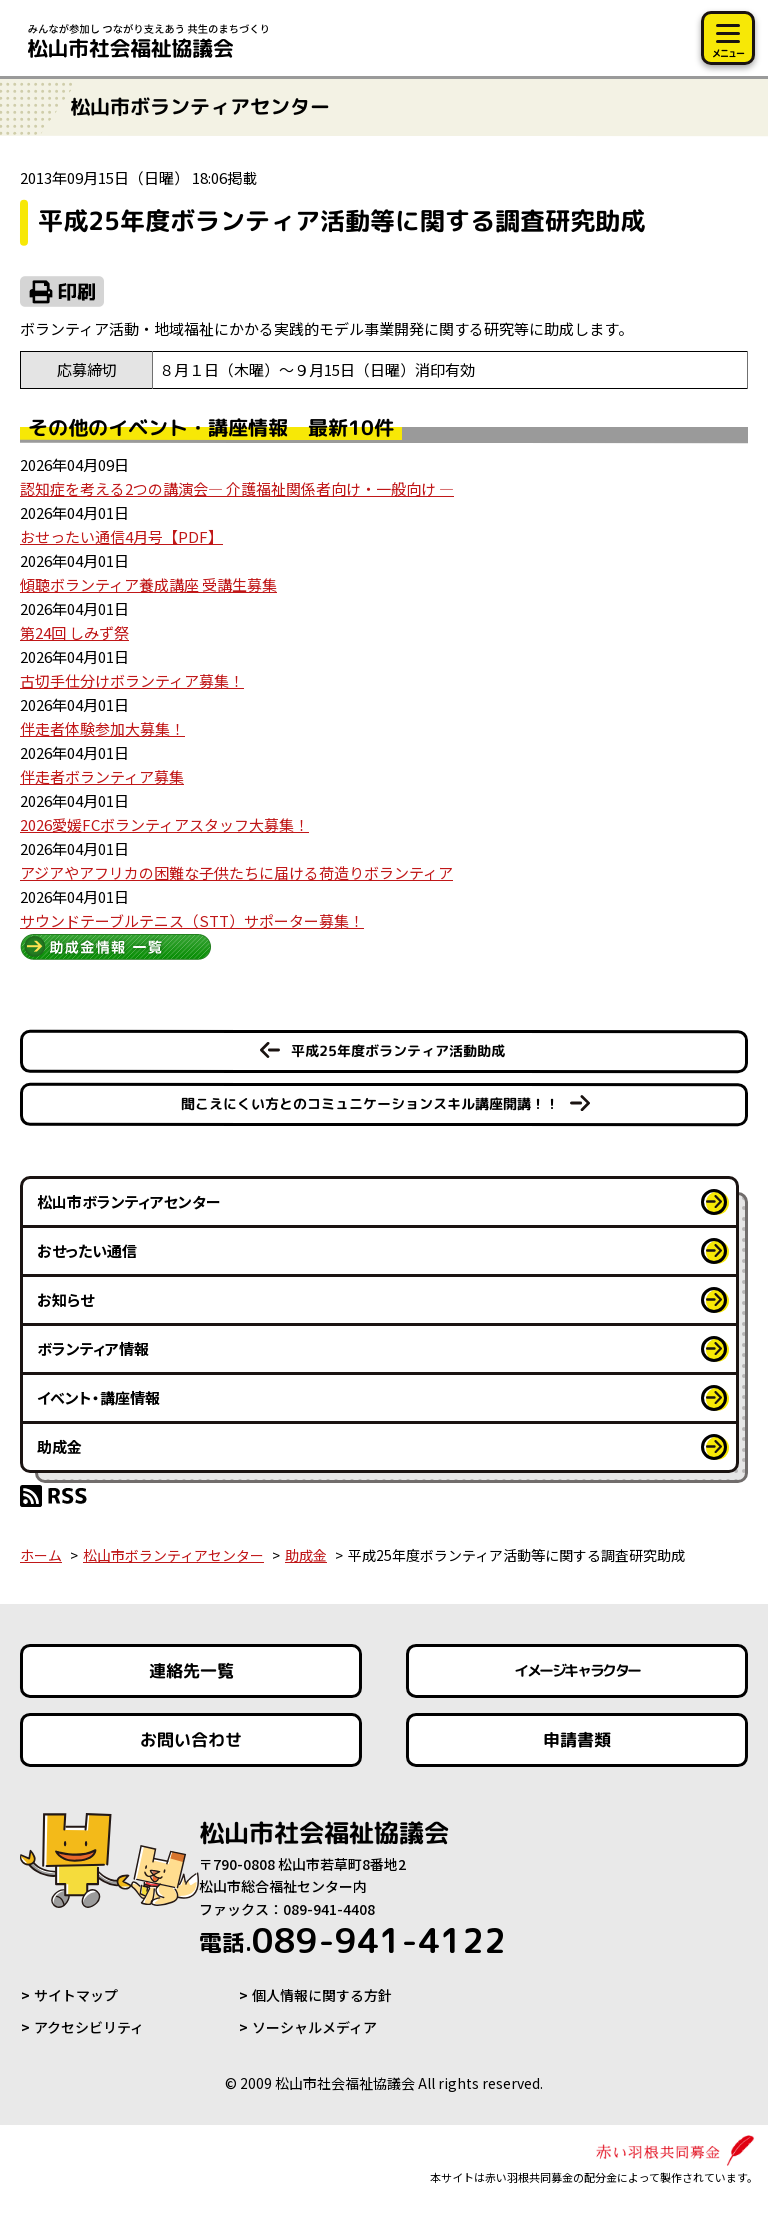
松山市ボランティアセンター (129, 1201)
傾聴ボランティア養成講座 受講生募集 (148, 584)
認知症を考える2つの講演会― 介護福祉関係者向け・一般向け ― (237, 488)
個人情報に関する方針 (322, 1995)
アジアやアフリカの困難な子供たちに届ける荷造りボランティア (236, 872)
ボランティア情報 (93, 1348)
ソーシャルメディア (314, 2027)
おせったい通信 (87, 1250)
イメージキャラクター (577, 1670)
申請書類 (577, 1739)
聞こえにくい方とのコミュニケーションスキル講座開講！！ (370, 1103)
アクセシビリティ (89, 2027)
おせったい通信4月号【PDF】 (121, 536)
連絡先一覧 (191, 1670)
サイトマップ (76, 1995)
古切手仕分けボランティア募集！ (132, 680)
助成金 (59, 1446)
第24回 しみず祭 (74, 632)
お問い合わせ (191, 1739)
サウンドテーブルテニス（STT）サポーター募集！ (192, 920)
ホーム (41, 1555)
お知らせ (65, 1299)
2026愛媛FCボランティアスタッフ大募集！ (164, 824)
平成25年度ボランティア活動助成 (398, 1050)
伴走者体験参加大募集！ (102, 728)
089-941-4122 (352, 1940)
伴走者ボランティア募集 (102, 776)
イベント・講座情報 (98, 1397)
